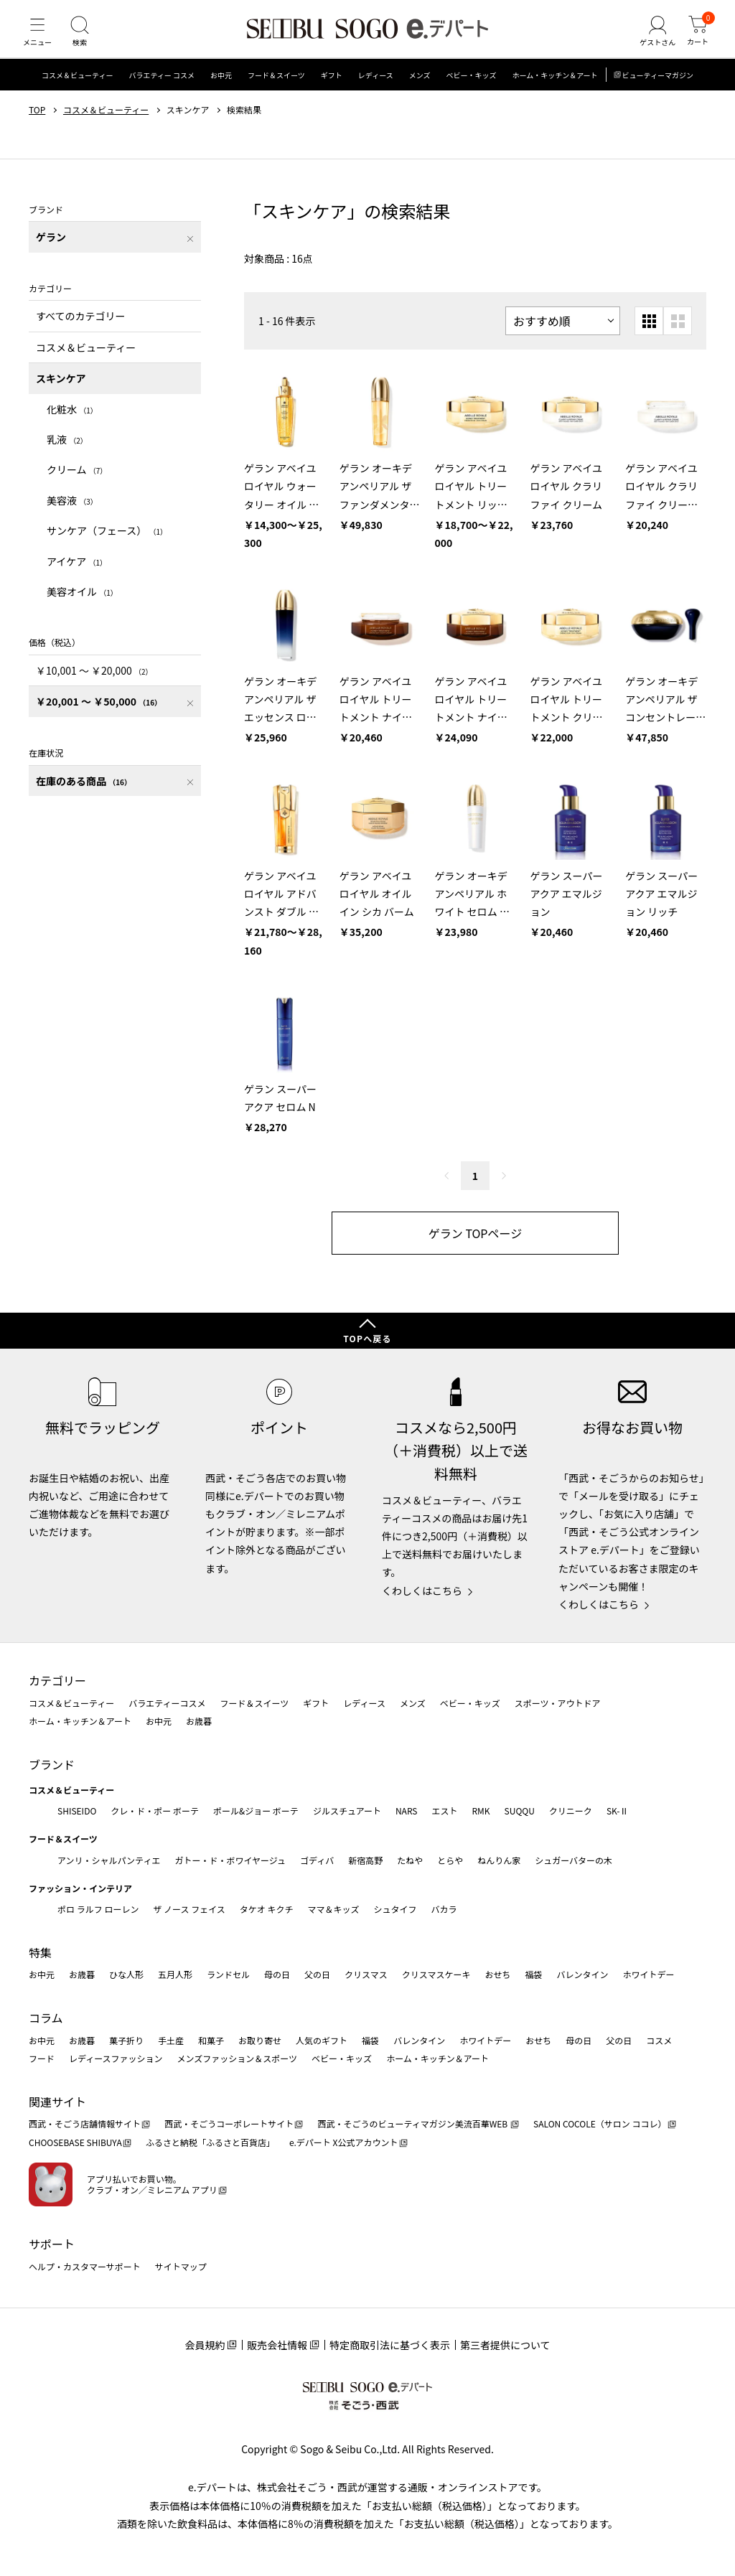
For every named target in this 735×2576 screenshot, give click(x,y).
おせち (497, 1974)
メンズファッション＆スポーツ (237, 2058)
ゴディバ (317, 1860)
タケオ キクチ (267, 1909)
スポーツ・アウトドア (558, 1703)
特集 (40, 1952)
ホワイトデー (648, 1974)
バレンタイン (582, 1974)
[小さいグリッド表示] (649, 335)
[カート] (695, 38)
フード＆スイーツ (276, 89)
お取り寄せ (259, 2040)
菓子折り (126, 2040)
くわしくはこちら (422, 1590)
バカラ (444, 1909)
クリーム (77, 484)
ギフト (331, 89)
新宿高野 (365, 1860)
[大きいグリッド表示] (677, 335)
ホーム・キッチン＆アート (554, 89)
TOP (37, 124)
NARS (406, 1810)
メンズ (420, 89)
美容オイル (82, 606)
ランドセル (228, 1974)
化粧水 (72, 423)
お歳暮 (199, 1721)
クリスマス (366, 1974)
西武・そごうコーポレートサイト (229, 2123)
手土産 (171, 2040)
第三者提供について (505, 2345)
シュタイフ (395, 1909)
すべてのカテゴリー (80, 330)
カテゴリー (57, 1680)
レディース (375, 89)
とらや (450, 1860)
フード (42, 2058)
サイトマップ (181, 2266)
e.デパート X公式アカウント (343, 2142)
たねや (410, 1860)
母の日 (277, 1974)
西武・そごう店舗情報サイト (85, 2123)
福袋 (533, 1974)
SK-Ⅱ (618, 1810)
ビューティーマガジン (657, 89)
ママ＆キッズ (334, 1909)
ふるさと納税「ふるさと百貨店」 (210, 2142)
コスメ (659, 2040)
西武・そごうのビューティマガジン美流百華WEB (413, 2123)
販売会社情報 (277, 2345)
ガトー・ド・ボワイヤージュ (230, 1860)
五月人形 (175, 1974)
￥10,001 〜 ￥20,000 (94, 685)
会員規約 (204, 2345)
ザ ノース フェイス (189, 1909)
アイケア (77, 575)
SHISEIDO (76, 1810)
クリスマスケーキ (436, 1974)
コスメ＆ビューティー (77, 89)
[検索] (86, 38)
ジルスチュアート (347, 1810)
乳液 (67, 453)
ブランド (52, 1764)
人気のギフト (321, 2040)
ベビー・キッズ (471, 89)
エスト (444, 1810)
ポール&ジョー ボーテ (256, 1810)
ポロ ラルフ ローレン (98, 1909)
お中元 (221, 89)
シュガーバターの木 (573, 1860)
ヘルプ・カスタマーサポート (85, 2266)
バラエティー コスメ (161, 89)
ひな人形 (126, 1974)
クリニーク (570, 1810)
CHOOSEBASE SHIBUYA (75, 2142)
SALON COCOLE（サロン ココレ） (599, 2123)
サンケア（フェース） (107, 545)
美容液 (72, 514)
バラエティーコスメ (166, 1703)
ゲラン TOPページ (475, 1247)
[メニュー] (39, 38)
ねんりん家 (498, 1860)
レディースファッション (116, 2058)
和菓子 (211, 2040)
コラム (46, 2017)
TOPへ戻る (367, 1338)
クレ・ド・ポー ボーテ (155, 1810)
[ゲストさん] (651, 38)
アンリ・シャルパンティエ (108, 1860)
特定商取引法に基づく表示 (389, 2345)
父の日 (317, 1974)
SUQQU (520, 1810)
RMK (481, 1810)
